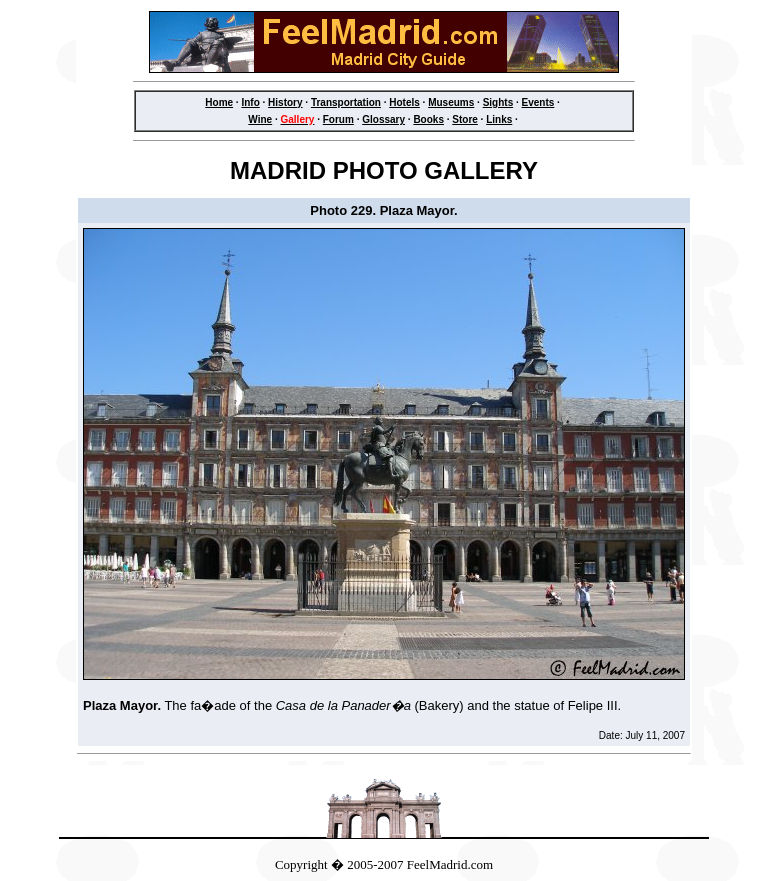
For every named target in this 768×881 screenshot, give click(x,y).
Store (465, 119)
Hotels (404, 102)
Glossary (383, 119)
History (285, 102)
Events (538, 102)
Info (250, 102)
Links (499, 119)
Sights (498, 102)
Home (219, 102)
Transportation (346, 102)
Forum (338, 119)
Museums (451, 102)
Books (428, 119)
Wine (260, 119)
